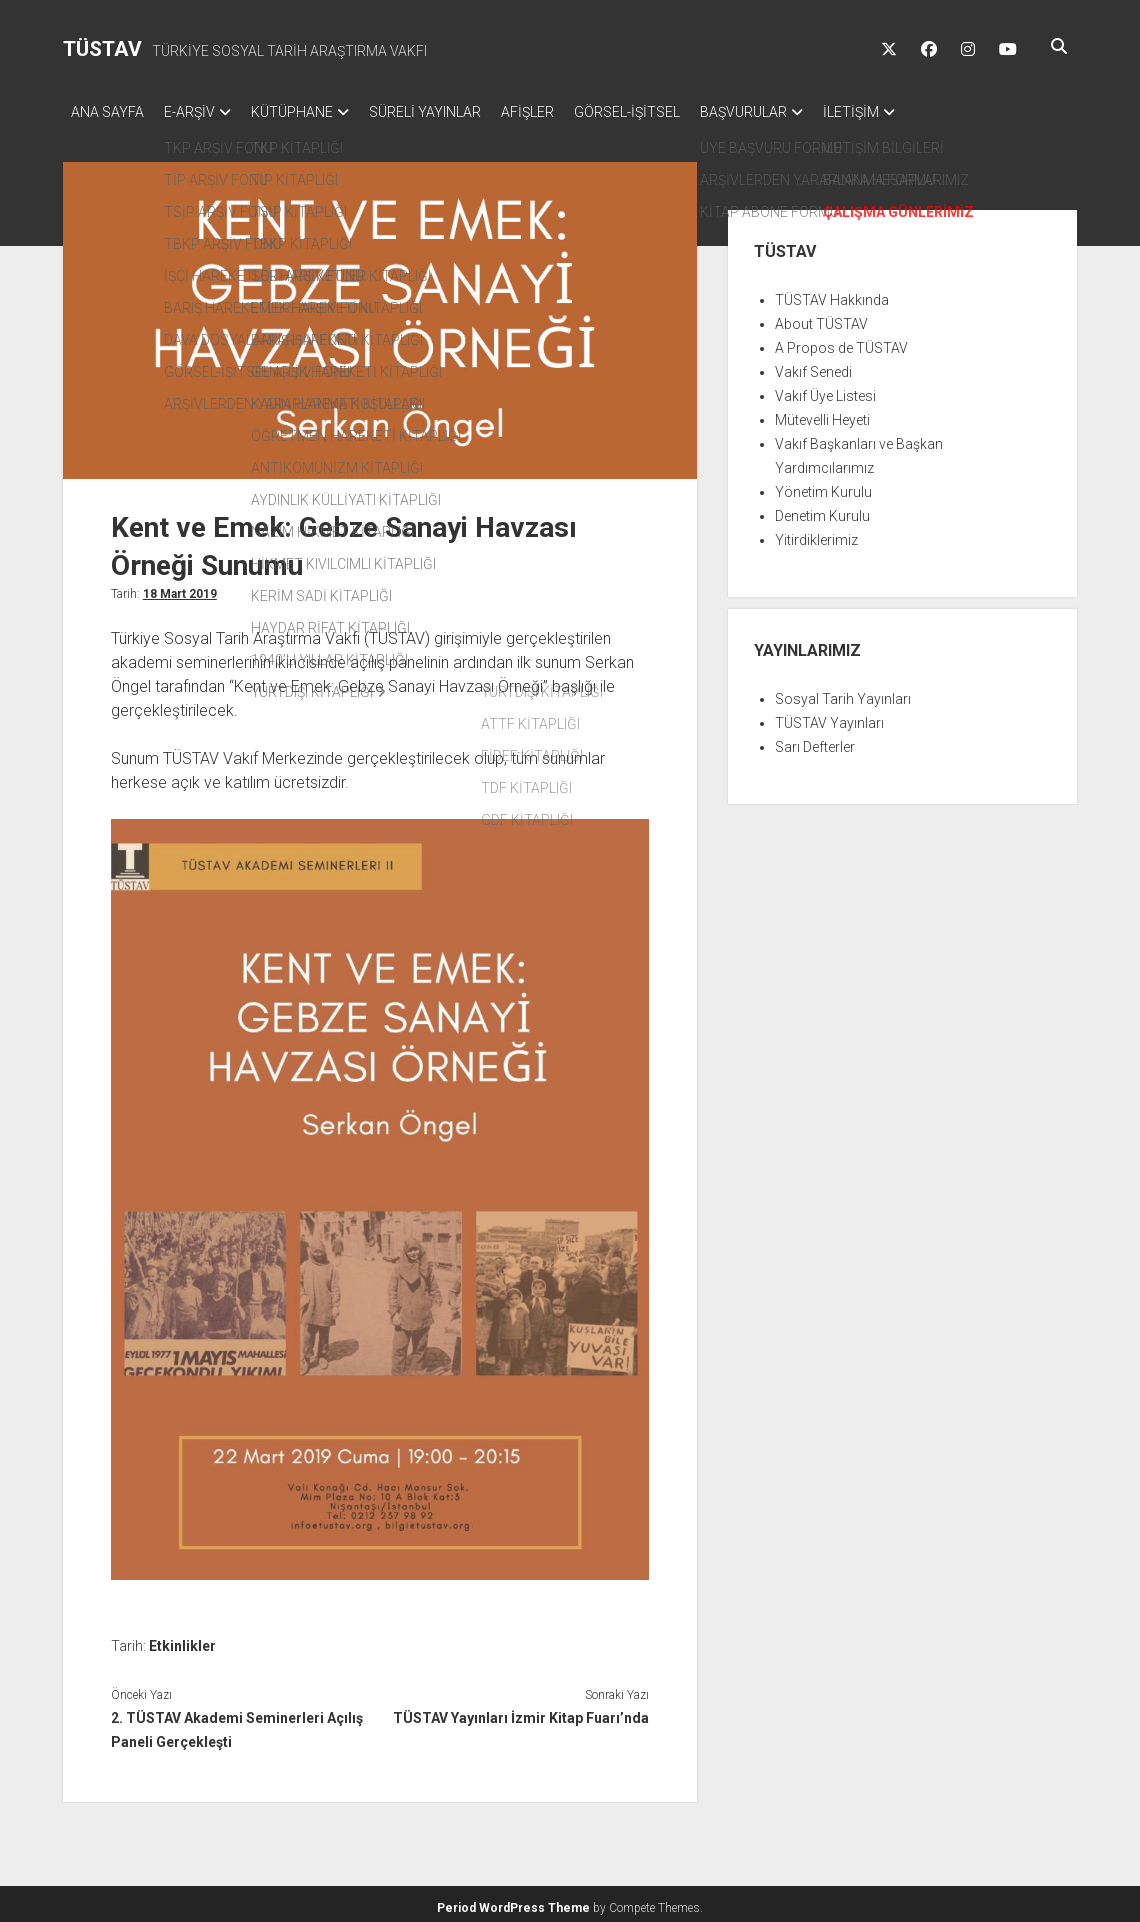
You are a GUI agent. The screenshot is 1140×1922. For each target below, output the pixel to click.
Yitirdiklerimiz (816, 534)
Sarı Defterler (815, 741)
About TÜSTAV (821, 318)
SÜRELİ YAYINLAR (455, 112)
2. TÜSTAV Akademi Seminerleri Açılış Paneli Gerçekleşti (237, 1724)
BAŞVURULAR (803, 112)
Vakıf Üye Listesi (825, 390)
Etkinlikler (182, 1640)
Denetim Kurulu (822, 510)
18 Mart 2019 (180, 588)
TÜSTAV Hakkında (832, 294)
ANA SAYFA (107, 112)
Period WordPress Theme (513, 1902)
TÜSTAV (102, 49)
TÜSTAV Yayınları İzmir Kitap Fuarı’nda (521, 1712)
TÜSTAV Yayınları (829, 717)
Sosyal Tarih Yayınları (843, 693)
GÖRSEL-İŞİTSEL (677, 112)
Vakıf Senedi (813, 366)
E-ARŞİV (199, 112)
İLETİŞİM (921, 112)
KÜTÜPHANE (312, 112)
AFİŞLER (567, 112)
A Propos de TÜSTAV (841, 342)
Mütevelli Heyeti (822, 414)
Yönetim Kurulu (823, 486)
